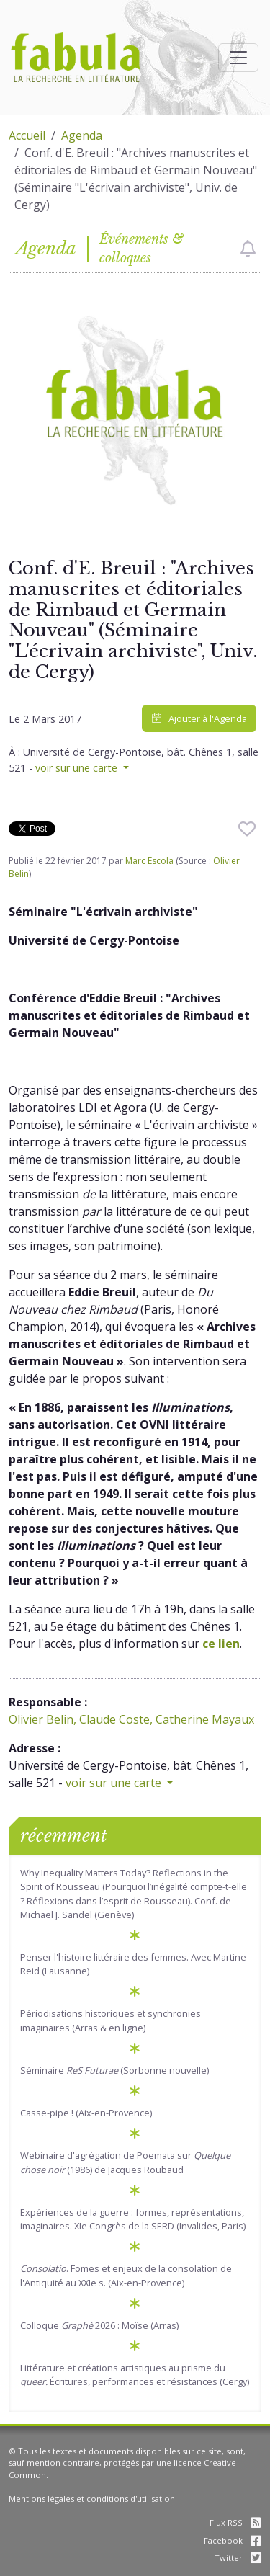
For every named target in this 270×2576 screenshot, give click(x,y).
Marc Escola (149, 861)
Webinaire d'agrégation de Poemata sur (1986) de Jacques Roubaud (125, 2162)
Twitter (238, 2557)
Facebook (232, 2540)
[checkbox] (248, 248)
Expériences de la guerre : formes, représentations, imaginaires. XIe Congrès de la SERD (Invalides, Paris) (133, 2219)
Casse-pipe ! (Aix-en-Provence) (86, 2112)
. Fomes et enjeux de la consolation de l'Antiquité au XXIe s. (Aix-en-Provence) (126, 2275)
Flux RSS (235, 2522)
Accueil (27, 135)
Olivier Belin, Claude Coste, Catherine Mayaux (131, 1719)
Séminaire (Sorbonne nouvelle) (114, 2070)
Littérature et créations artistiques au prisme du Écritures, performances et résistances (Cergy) (134, 2374)
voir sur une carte (77, 768)
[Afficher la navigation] (238, 57)
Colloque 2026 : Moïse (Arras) (99, 2325)
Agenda (81, 135)
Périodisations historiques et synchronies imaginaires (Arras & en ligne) (110, 2020)
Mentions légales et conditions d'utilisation (92, 2498)
